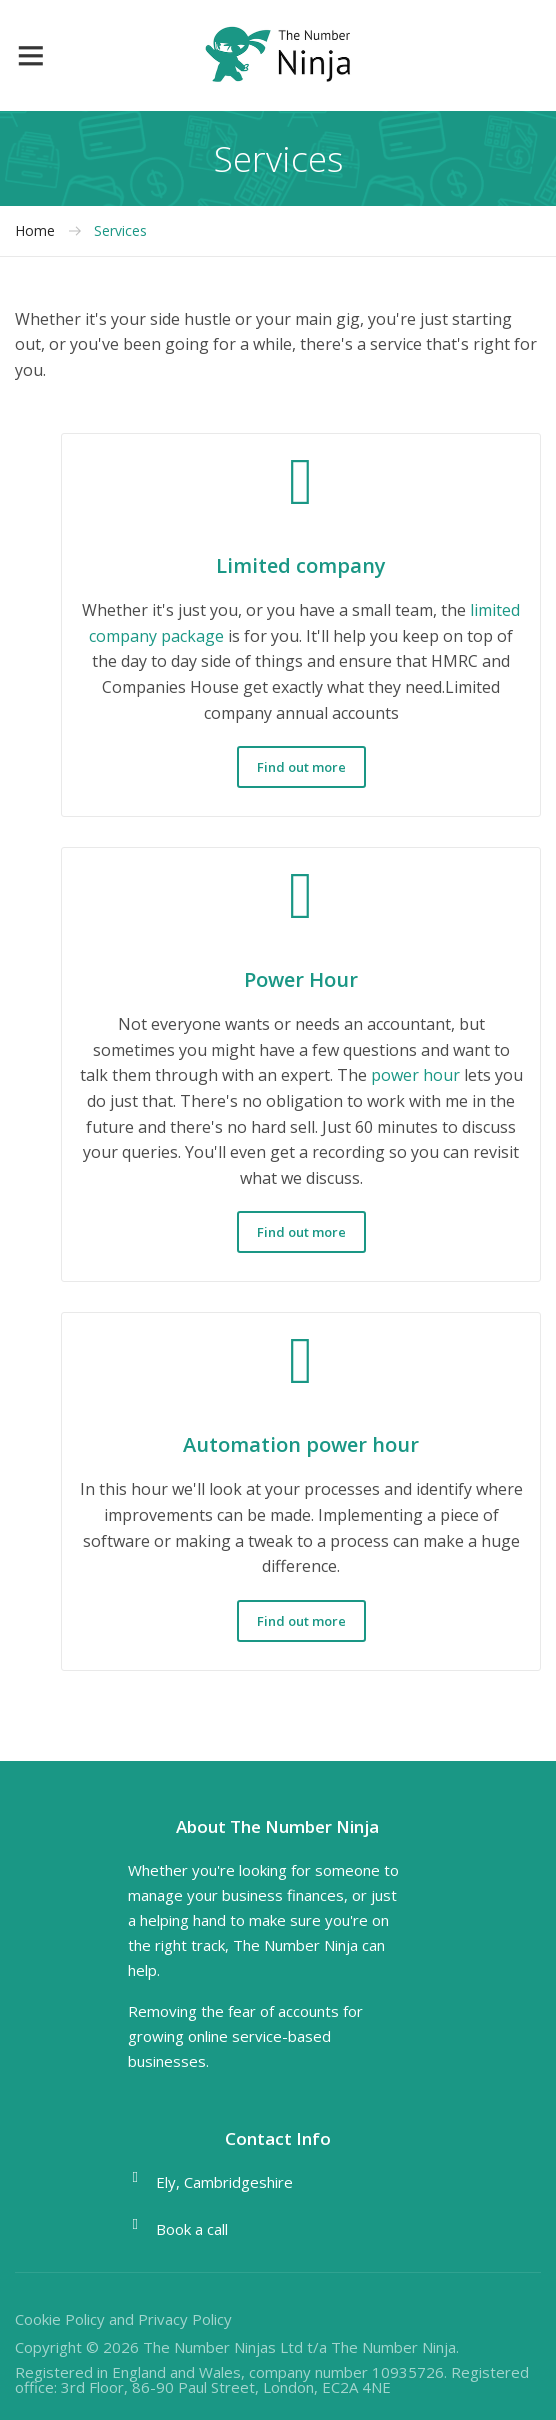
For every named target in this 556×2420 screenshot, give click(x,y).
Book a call (192, 2229)
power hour (415, 1075)
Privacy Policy (185, 2319)
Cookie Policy (60, 2319)
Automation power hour (301, 1444)
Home (35, 231)
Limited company (301, 565)
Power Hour (301, 979)
